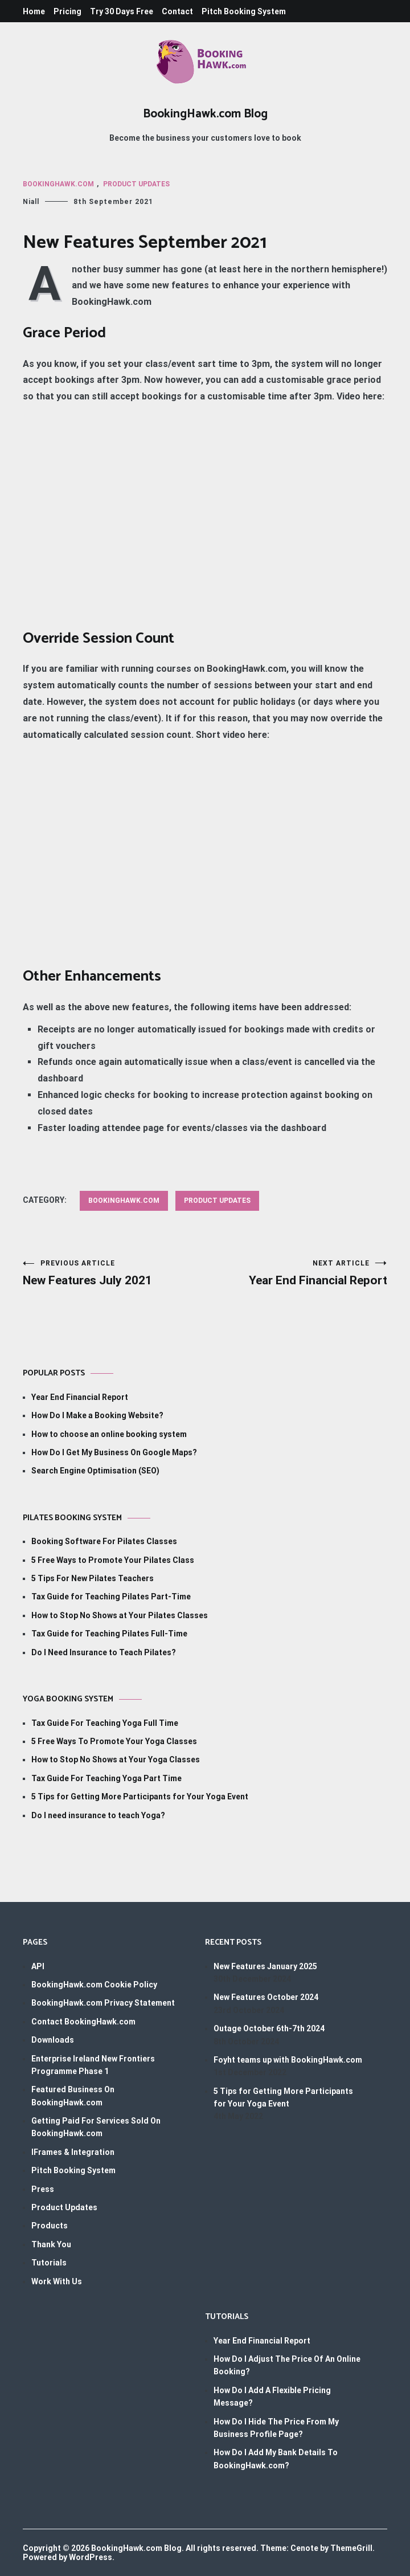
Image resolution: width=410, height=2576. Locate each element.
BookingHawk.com (58, 184)
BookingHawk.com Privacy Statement (103, 2002)
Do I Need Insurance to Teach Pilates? (103, 1652)
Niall (31, 202)
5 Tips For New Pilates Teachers (92, 1578)
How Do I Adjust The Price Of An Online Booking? (287, 2365)
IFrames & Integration (72, 2152)
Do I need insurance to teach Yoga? (98, 1815)
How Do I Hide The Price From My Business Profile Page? (276, 2428)
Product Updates (136, 184)
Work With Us (56, 2281)
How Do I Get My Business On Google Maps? (114, 1452)
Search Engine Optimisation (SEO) (95, 1470)
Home (34, 11)
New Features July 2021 (114, 1273)
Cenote (304, 2548)
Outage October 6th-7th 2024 (269, 2028)
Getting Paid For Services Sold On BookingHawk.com (96, 2127)
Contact (177, 11)
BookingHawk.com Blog (205, 114)
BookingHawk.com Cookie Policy (94, 1984)
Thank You (51, 2244)
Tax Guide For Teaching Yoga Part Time (106, 1778)
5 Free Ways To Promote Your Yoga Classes (114, 1741)
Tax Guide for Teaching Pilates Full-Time (109, 1633)
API (37, 1966)
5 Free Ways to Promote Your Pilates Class (112, 1560)
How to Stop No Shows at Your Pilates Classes (119, 1615)
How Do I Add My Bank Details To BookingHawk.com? (276, 2458)
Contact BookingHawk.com (83, 2021)
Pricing (67, 11)
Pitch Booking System (244, 11)
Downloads (52, 2039)
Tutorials (49, 2262)
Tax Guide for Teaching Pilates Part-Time (111, 1596)
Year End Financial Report (296, 1273)
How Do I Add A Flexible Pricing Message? (272, 2396)
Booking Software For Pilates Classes (104, 1541)
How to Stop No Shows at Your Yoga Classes (115, 1759)
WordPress (90, 2557)
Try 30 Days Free (121, 11)
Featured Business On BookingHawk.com (72, 2095)
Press (42, 2189)
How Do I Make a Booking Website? (97, 1415)
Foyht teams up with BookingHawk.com (288, 2059)
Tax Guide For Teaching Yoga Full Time (104, 1723)
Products (49, 2225)
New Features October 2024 (266, 1997)
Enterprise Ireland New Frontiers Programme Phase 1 (93, 2065)
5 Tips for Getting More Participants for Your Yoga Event (139, 1796)
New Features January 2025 (265, 1966)
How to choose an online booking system (109, 1434)
